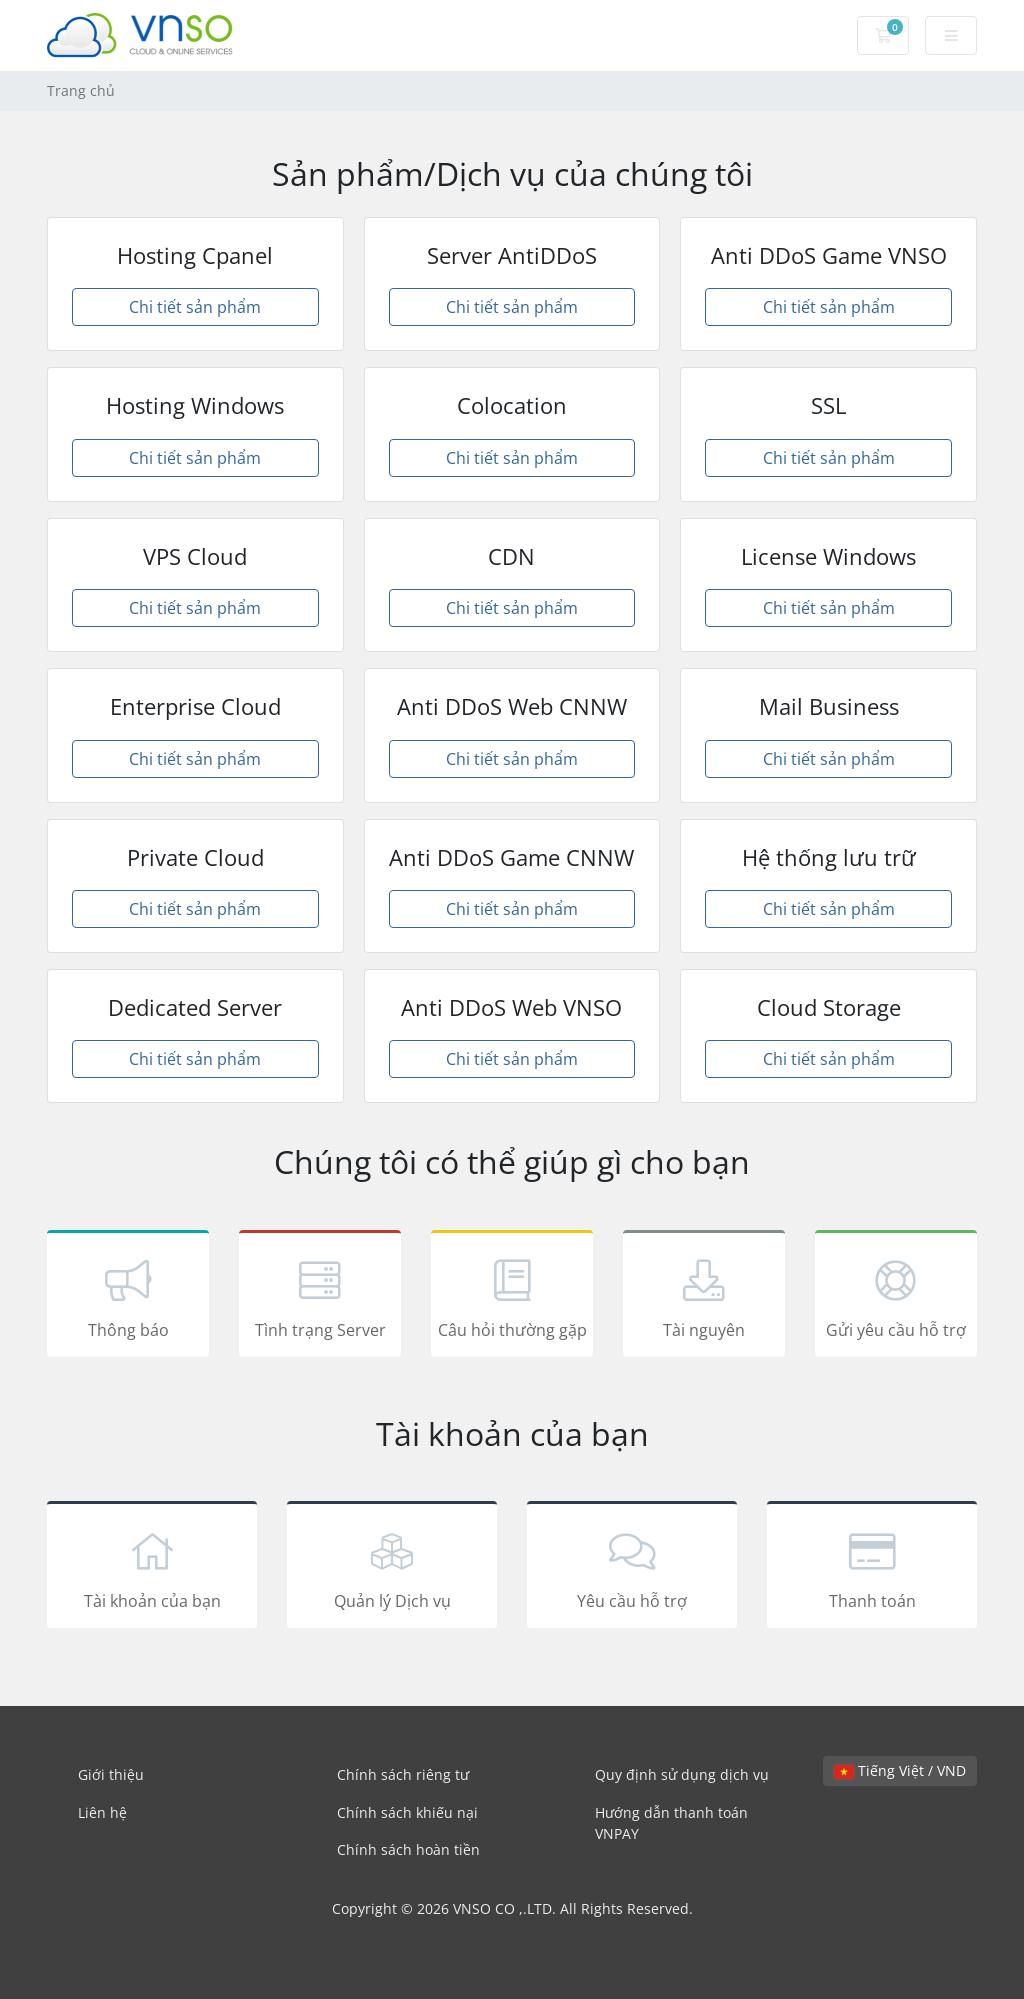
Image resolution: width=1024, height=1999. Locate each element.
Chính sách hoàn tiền (408, 1849)
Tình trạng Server (320, 1297)
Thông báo (128, 1297)
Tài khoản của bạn (152, 1568)
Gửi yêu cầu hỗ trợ (896, 1297)
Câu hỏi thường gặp (512, 1297)
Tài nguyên (704, 1297)
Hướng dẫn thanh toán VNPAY (671, 1823)
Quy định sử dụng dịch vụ (682, 1774)
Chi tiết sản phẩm (195, 307)
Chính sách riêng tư (403, 1774)
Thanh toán (872, 1568)
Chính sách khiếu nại (407, 1812)
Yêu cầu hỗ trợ (632, 1568)
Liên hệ (102, 1812)
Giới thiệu (111, 1774)
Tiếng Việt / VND (900, 1770)
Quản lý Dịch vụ (392, 1568)
